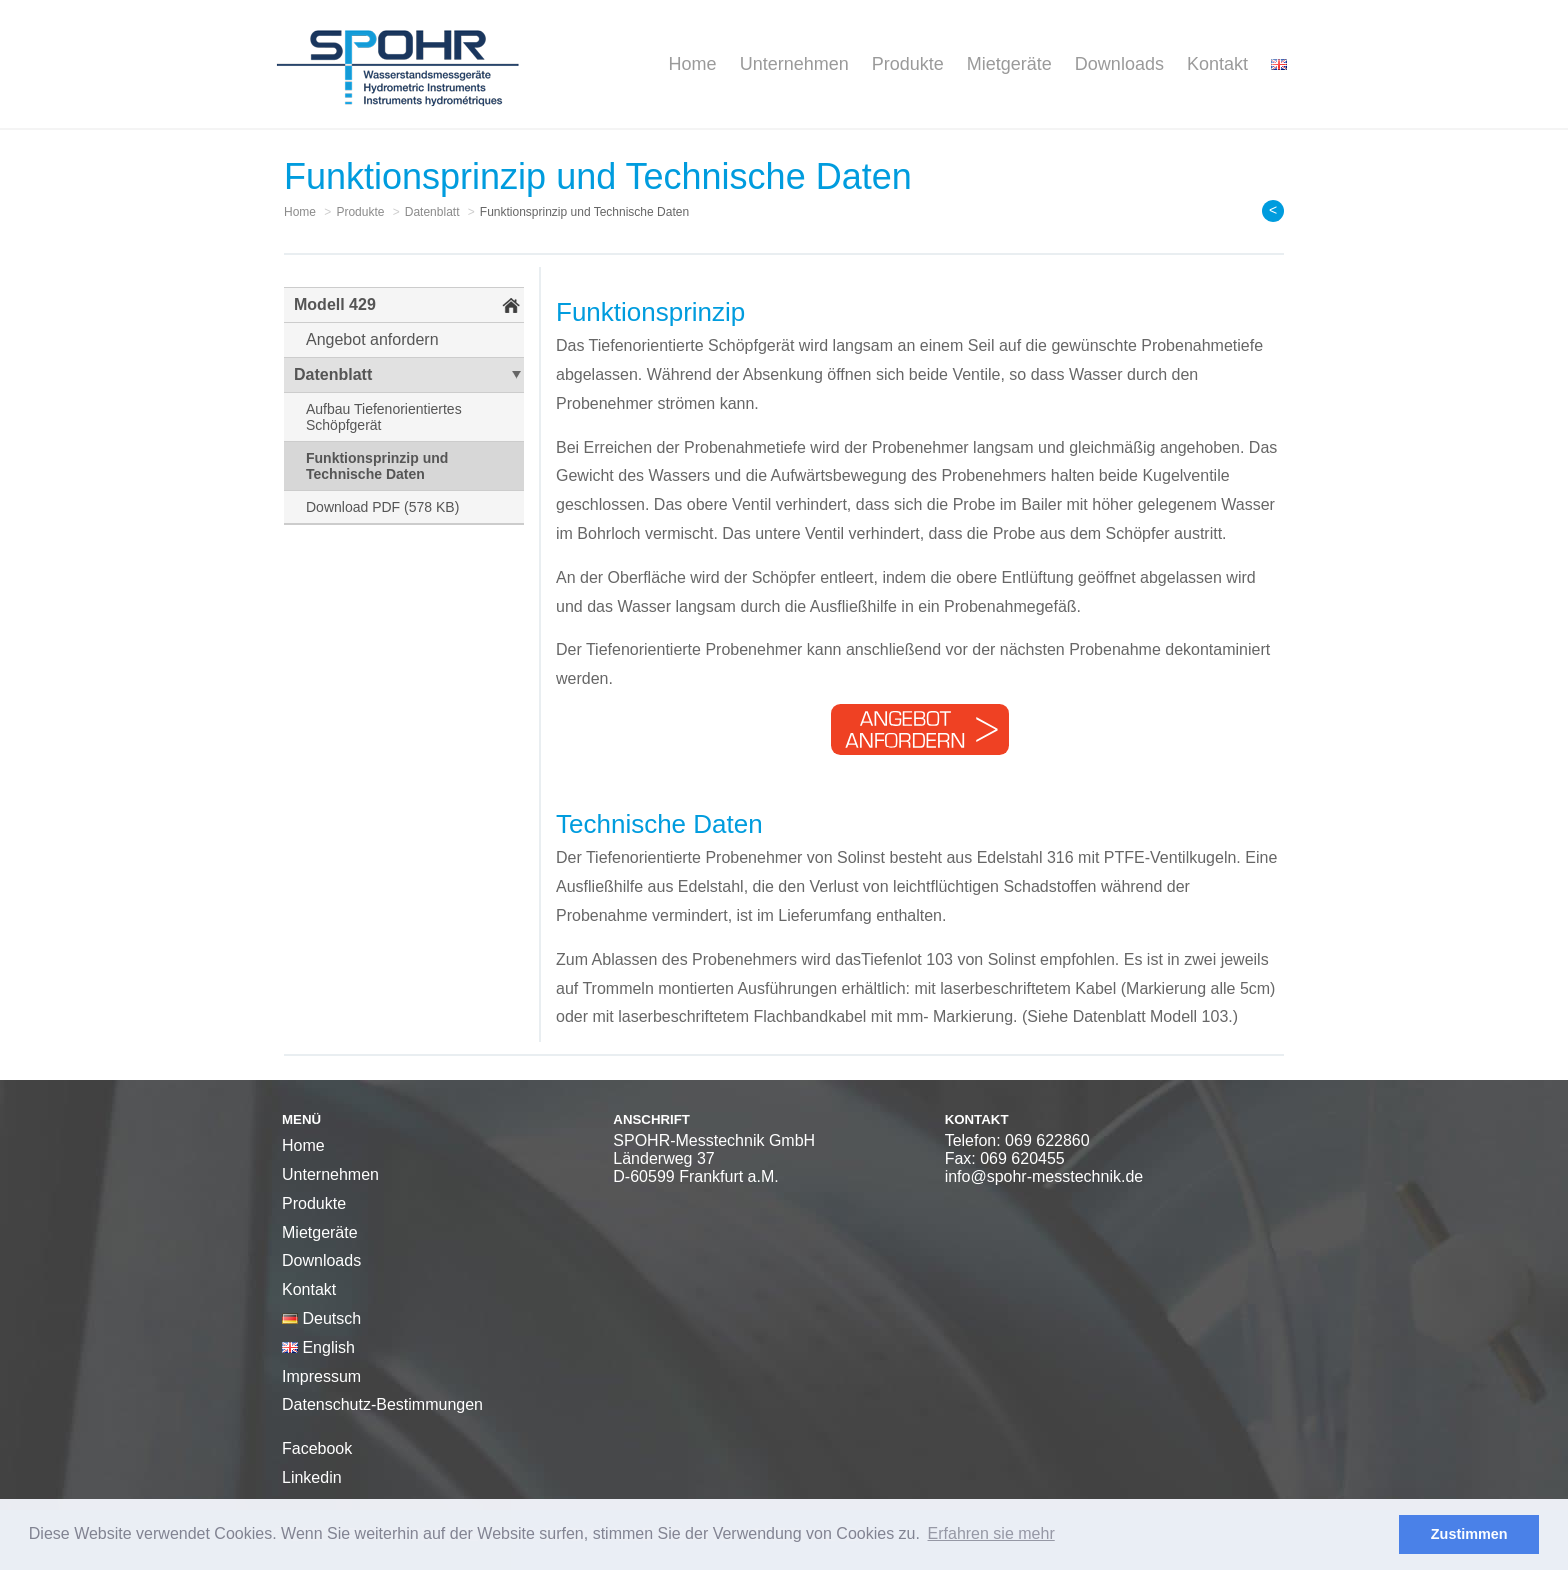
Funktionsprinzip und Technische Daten (377, 466)
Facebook (317, 1448)
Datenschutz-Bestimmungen (382, 1404)
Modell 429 (335, 304)
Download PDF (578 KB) (382, 507)
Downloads (1119, 64)
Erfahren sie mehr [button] (991, 1533)
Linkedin (312, 1477)
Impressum (321, 1376)
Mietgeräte (1009, 64)
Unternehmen (794, 64)
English (318, 1347)
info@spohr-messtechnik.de (1044, 1176)
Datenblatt (333, 374)
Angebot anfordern (372, 339)
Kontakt (1217, 64)
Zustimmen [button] (1469, 1534)
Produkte (908, 64)
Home (693, 64)
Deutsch (321, 1318)
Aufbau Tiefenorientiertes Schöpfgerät (384, 417)
